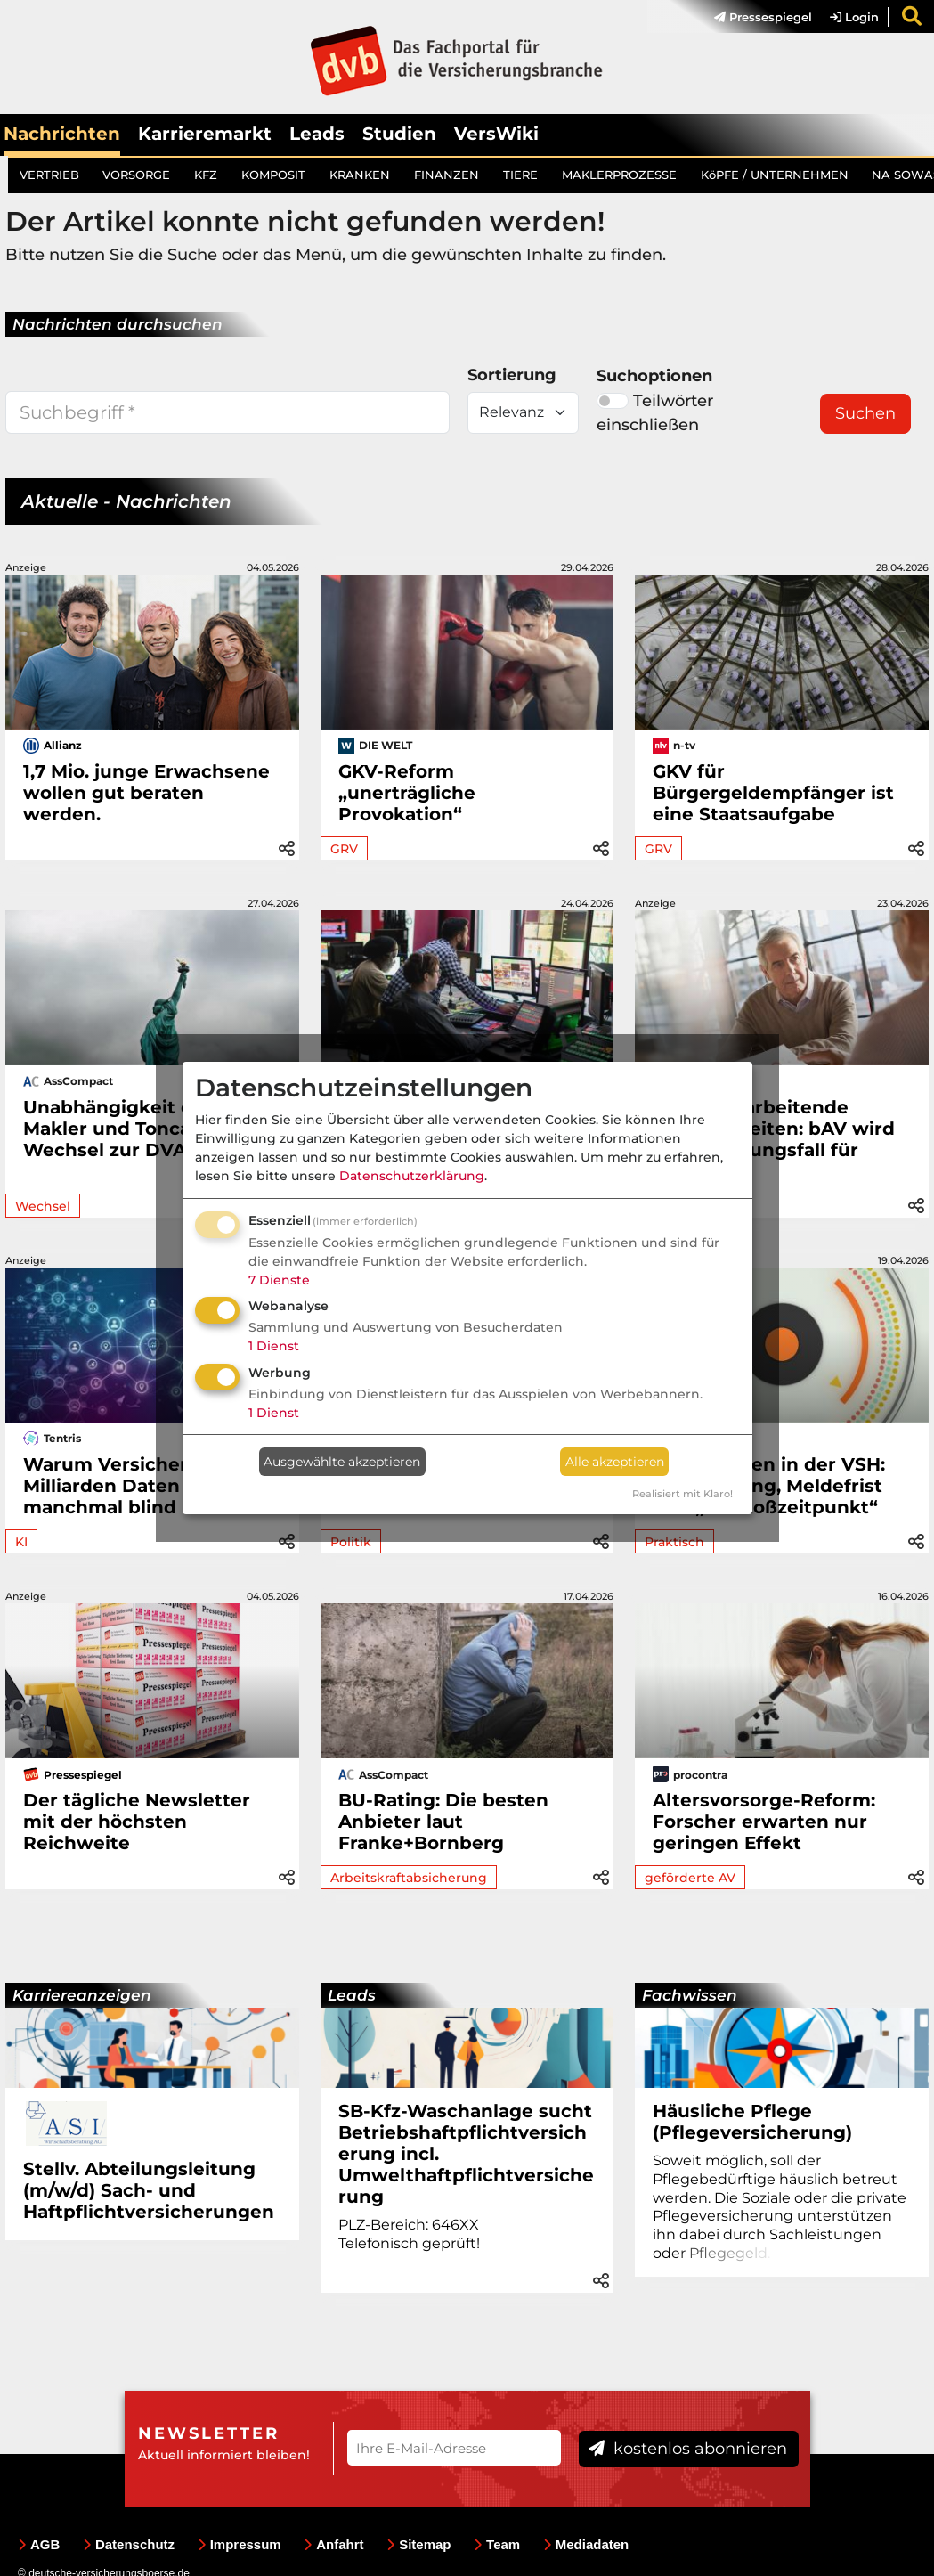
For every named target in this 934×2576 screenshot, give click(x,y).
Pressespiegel (763, 17)
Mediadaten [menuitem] (586, 2544)
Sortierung (511, 375)
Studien (399, 133)
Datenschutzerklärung (411, 1176)
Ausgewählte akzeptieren (342, 1462)
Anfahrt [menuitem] (333, 2544)
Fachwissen (689, 1995)
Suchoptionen (654, 376)
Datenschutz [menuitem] (129, 2544)
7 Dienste (279, 1280)
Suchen (865, 413)
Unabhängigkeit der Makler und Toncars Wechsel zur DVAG (118, 1128)
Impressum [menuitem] (239, 2544)
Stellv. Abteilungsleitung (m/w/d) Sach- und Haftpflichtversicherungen (148, 2190)
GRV (344, 849)
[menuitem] (754, 17)
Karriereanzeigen (81, 1995)
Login (854, 17)
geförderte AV (690, 1878)
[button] (287, 846)
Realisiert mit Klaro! (682, 1494)
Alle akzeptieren (614, 1462)
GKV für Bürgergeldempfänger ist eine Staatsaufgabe (773, 793)
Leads (317, 133)
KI (21, 1542)
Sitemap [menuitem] (418, 2544)
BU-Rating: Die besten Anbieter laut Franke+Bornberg (443, 1821)
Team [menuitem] (497, 2544)
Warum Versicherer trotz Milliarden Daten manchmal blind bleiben (140, 1486)
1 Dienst (273, 1346)
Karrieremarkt (205, 133)
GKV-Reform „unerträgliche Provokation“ (406, 793)
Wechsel (42, 1206)
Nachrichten (62, 133)
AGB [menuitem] (39, 2544)
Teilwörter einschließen (655, 413)
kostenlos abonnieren (688, 2448)
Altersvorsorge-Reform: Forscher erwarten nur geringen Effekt (764, 1821)
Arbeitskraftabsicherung (408, 1878)
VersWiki (496, 133)
